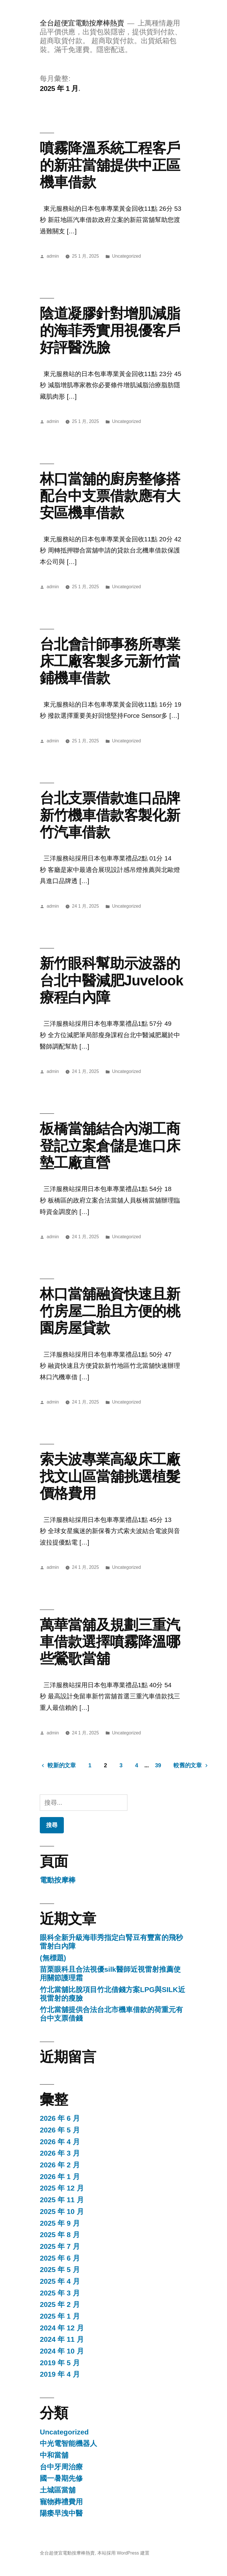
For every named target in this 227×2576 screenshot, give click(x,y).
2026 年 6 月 (60, 2118)
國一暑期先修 (61, 2478)
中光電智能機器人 (68, 2443)
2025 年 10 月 (62, 2211)
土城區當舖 (58, 2490)
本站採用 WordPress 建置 (123, 2553)
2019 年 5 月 (60, 2363)
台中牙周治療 (61, 2467)
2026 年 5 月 (60, 2130)
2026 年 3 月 (60, 2153)
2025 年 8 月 (60, 2235)
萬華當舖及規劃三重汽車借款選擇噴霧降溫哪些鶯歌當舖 (110, 1642)
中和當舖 (54, 2455)
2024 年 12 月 (62, 2328)
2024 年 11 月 (62, 2339)
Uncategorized (126, 256)
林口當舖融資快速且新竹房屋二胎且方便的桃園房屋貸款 (110, 1311)
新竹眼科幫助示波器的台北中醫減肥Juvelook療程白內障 (111, 980)
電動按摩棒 (58, 1880)
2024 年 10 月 (62, 2351)
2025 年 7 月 (60, 2246)
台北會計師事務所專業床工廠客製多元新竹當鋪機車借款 (110, 661)
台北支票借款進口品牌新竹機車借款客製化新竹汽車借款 (110, 815)
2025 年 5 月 (60, 2269)
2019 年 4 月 (60, 2374)
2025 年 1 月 (60, 2316)
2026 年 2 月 (60, 2165)
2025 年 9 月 (60, 2223)
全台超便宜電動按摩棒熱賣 (82, 23)
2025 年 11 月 (62, 2200)
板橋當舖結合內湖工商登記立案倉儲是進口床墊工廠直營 (110, 1145)
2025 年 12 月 (62, 2188)
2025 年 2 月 (60, 2304)
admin (53, 256)
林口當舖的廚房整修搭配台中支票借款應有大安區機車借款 (110, 496)
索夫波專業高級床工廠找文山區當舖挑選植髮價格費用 (110, 1476)
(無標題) (53, 1958)
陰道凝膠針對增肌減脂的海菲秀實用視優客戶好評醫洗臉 (110, 330)
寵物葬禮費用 (61, 2502)
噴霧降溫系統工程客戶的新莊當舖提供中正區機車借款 (110, 165)
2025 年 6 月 (60, 2258)
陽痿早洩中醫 (61, 2513)
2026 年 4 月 (60, 2142)
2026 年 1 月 (60, 2177)
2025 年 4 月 (60, 2281)
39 (158, 1765)
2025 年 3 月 (60, 2293)
